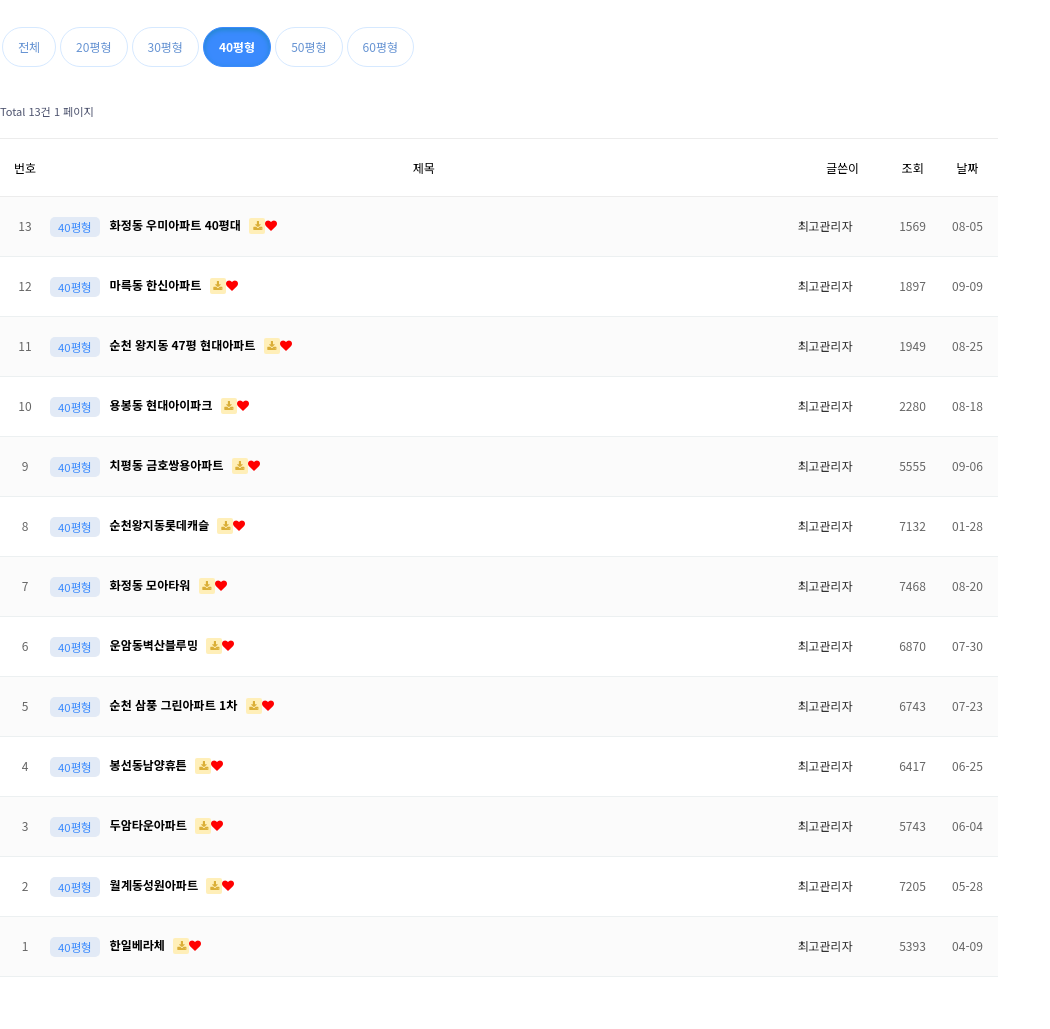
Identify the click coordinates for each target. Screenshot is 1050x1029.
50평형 (308, 46)
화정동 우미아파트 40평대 (177, 224)
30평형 (165, 46)
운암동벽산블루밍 (156, 644)
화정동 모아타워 (152, 584)
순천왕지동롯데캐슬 (161, 524)
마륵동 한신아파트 (157, 284)
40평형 (237, 46)
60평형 (380, 46)
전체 (29, 46)
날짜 (967, 167)
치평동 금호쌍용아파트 (168, 464)
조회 (912, 167)
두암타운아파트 (150, 824)
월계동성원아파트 (156, 884)
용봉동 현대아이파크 (163, 404)
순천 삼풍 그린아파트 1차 (175, 704)
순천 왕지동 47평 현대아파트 (184, 344)
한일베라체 (139, 944)
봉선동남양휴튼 (150, 764)
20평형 (93, 46)
